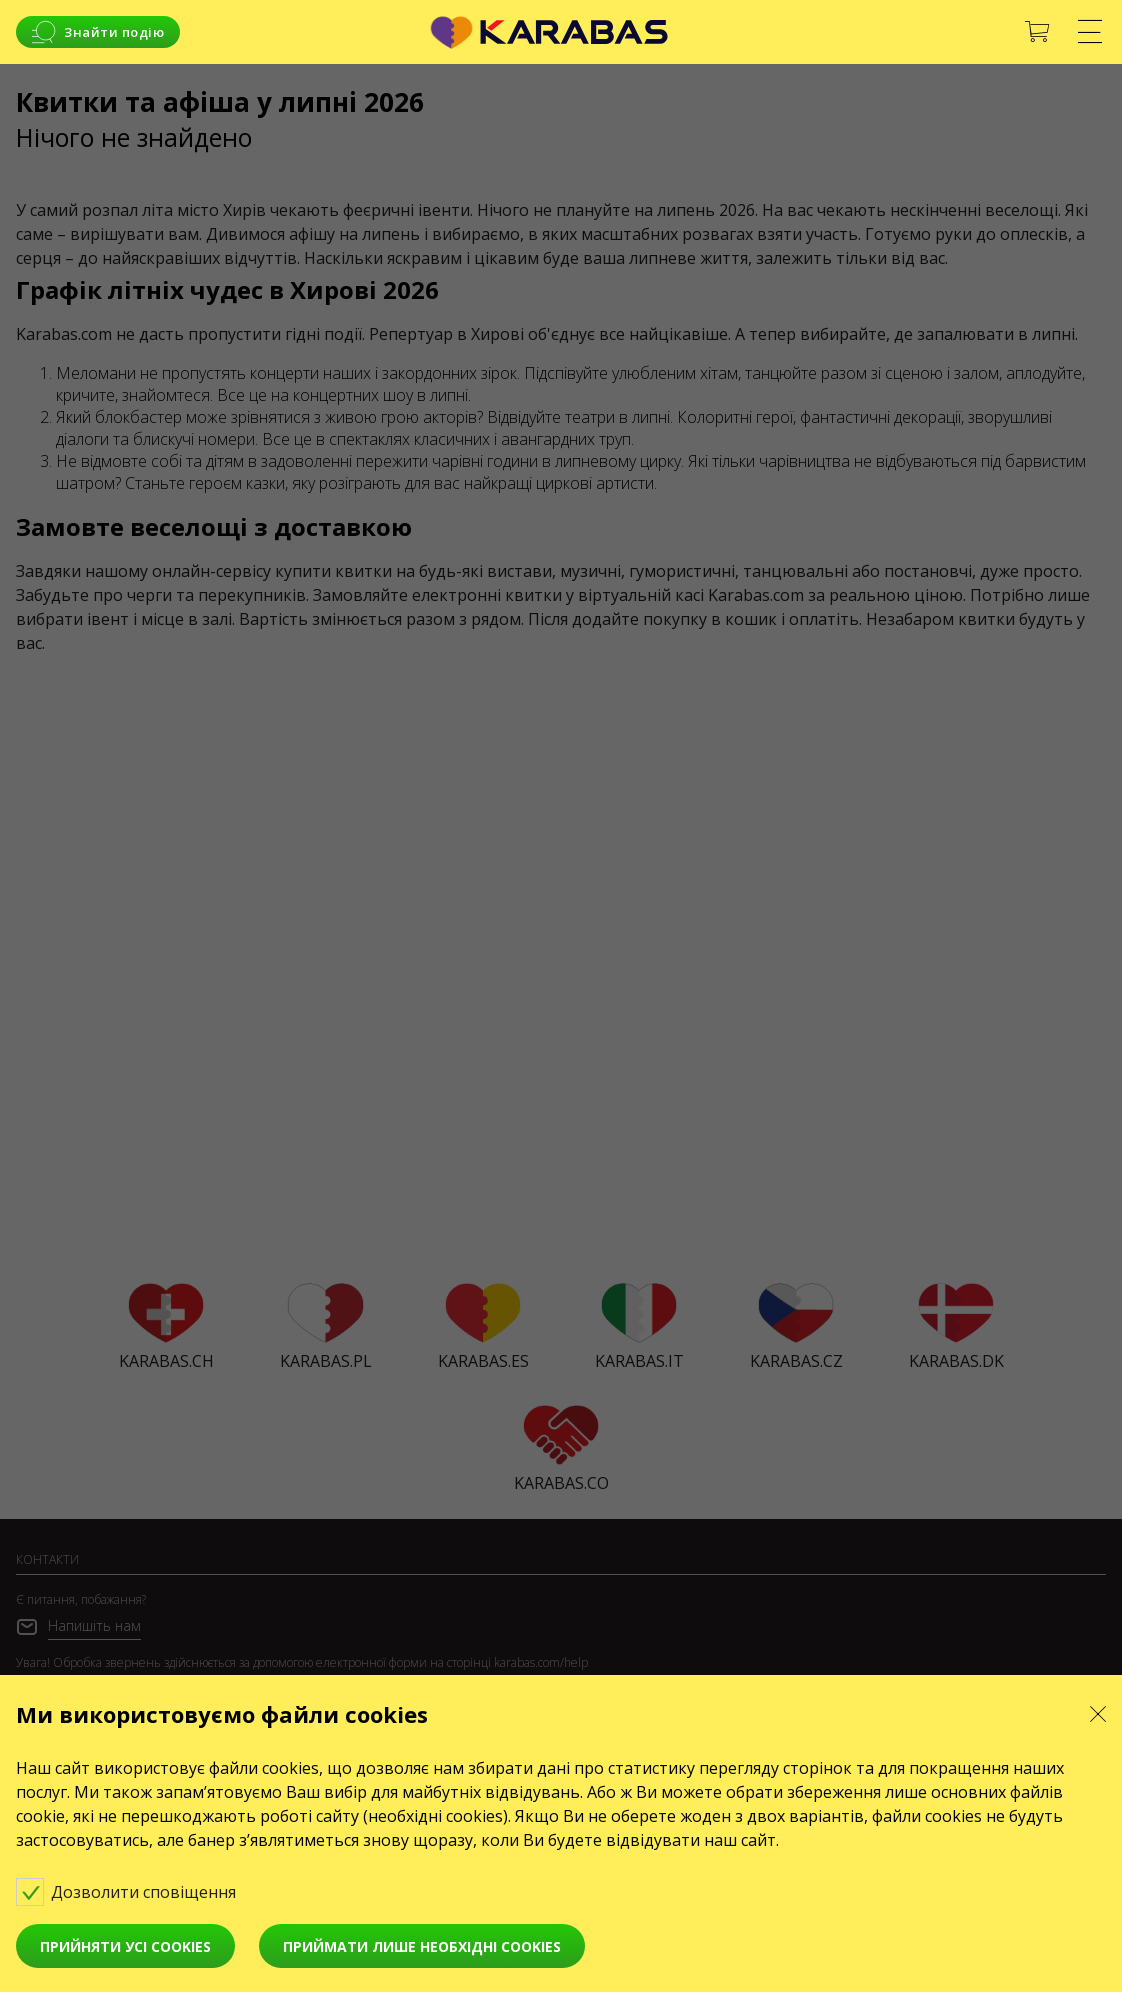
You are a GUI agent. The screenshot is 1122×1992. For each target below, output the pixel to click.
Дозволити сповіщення (140, 1891)
